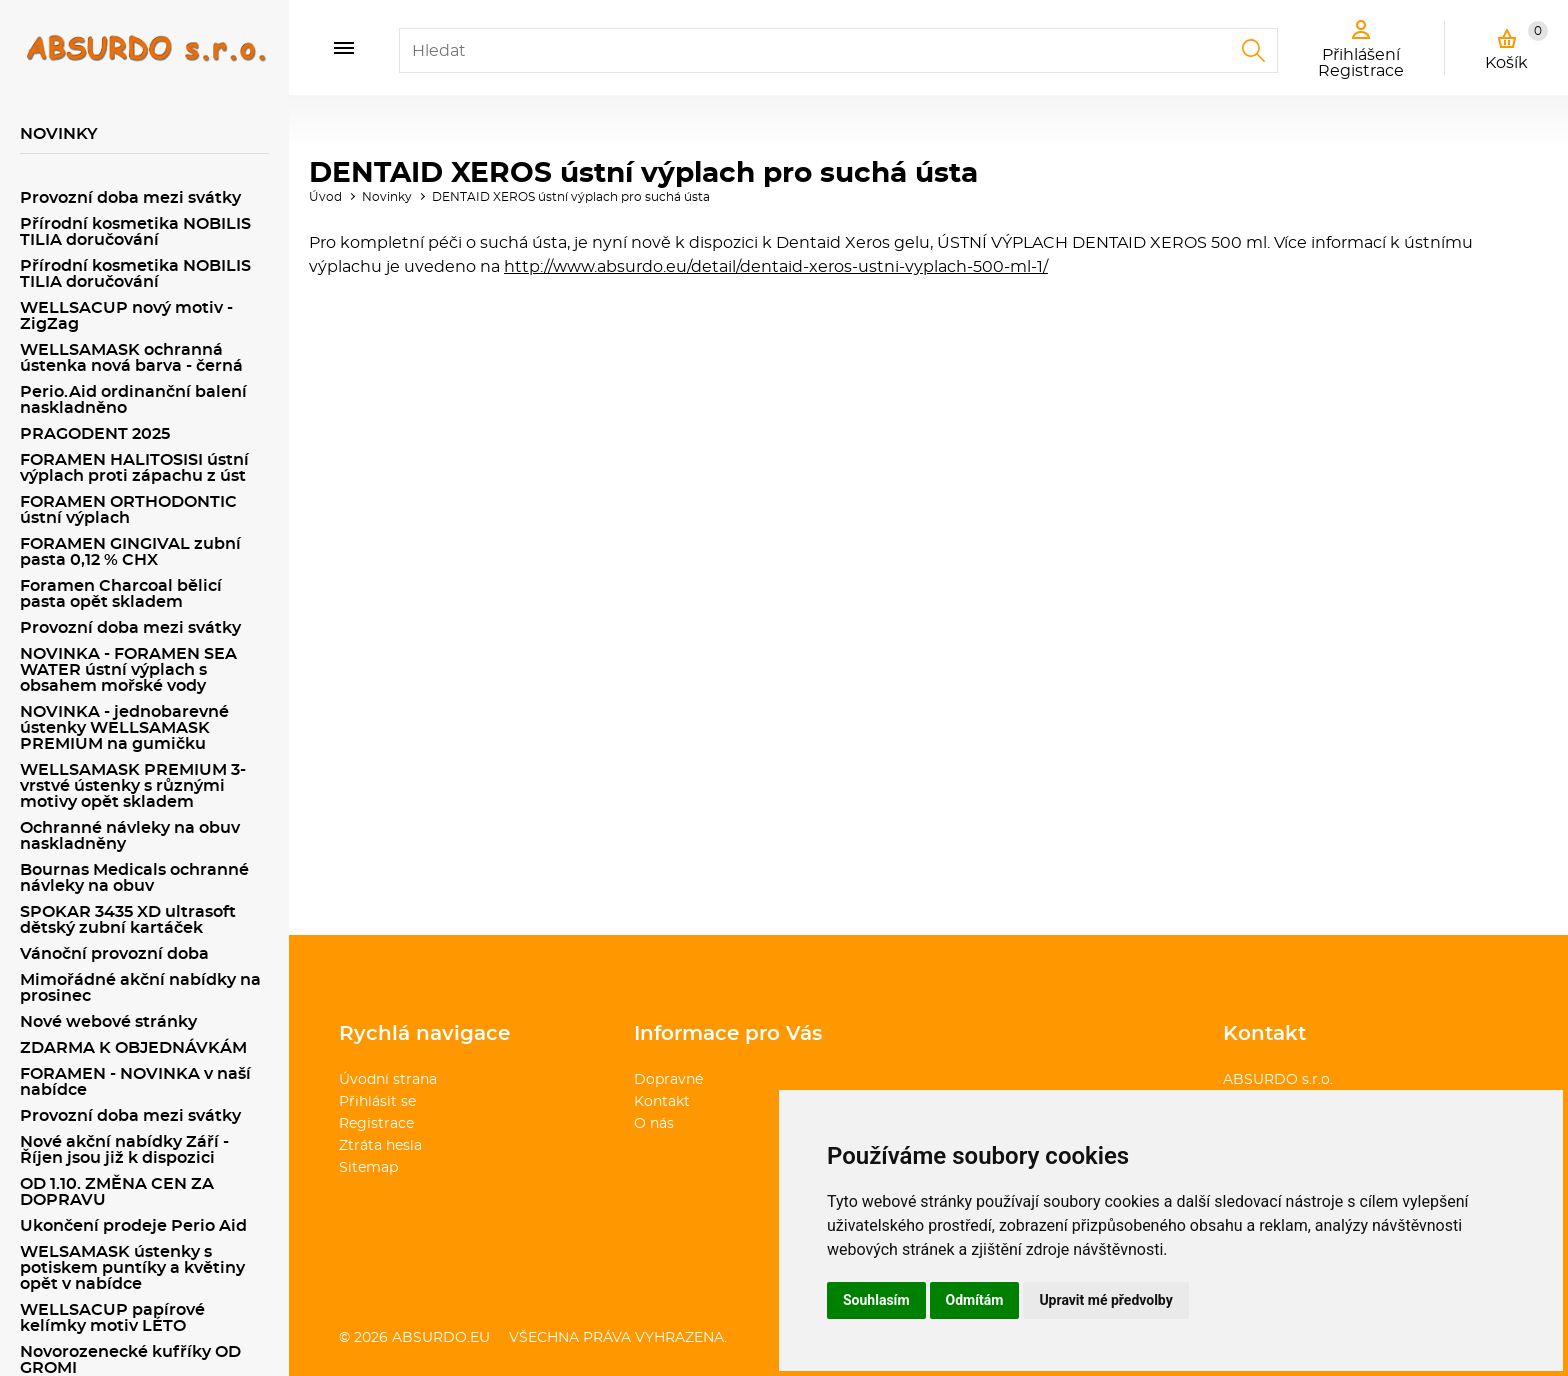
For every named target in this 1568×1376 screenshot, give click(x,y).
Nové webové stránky (108, 1022)
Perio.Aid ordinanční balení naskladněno (133, 400)
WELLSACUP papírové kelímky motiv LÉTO (112, 1318)
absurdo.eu (441, 1338)
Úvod (325, 197)
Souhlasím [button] (876, 1300)
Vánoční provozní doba (114, 954)
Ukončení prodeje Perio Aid (133, 1226)
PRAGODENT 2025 (95, 434)
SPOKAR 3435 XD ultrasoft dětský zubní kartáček (128, 920)
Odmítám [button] (975, 1300)
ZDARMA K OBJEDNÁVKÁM (133, 1048)
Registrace (376, 1124)
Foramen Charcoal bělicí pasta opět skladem (121, 594)
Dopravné (668, 1080)
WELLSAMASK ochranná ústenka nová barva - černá (131, 358)
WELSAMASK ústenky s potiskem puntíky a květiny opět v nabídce (132, 1268)
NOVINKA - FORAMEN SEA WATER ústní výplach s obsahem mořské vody (128, 670)
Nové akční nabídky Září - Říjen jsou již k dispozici (124, 1150)
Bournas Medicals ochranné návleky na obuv (134, 878)
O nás (654, 1124)
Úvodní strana (388, 1080)
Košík (1516, 46)
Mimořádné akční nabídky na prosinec (140, 988)
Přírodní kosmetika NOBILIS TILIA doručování (135, 232)
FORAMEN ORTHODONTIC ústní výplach (128, 510)
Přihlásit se (377, 1102)
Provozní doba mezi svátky (130, 198)
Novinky (387, 197)
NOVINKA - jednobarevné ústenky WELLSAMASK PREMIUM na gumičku (124, 728)
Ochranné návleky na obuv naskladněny (130, 836)
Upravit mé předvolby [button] (1105, 1300)
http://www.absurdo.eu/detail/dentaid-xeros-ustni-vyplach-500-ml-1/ (776, 267)
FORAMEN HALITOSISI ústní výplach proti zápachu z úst (134, 468)
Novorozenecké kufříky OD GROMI (130, 1360)
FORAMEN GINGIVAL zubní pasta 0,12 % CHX (130, 552)
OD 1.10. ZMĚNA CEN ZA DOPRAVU (117, 1192)
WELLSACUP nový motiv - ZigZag (126, 316)
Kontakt (662, 1102)
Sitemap (368, 1168)
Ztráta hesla (380, 1146)
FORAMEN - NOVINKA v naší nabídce (135, 1082)
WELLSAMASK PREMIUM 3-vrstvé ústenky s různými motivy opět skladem (133, 786)
